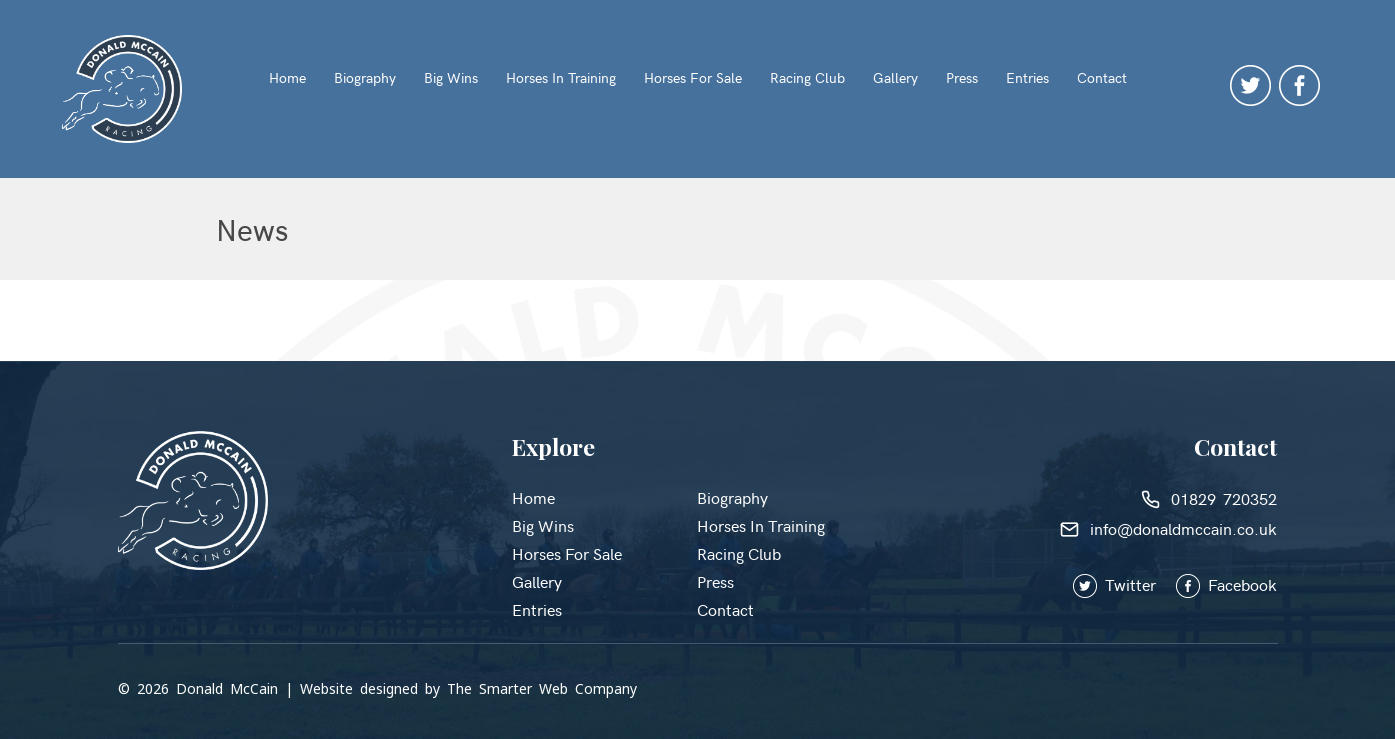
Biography (365, 77)
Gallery (895, 77)
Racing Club (807, 77)
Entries (1027, 77)
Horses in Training (561, 77)
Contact (1102, 77)
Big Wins (451, 77)
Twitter (1124, 584)
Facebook (1226, 584)
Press (962, 77)
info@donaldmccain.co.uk (1168, 528)
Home (287, 77)
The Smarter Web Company (542, 688)
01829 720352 (1209, 498)
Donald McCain (227, 688)
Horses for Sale (693, 77)
